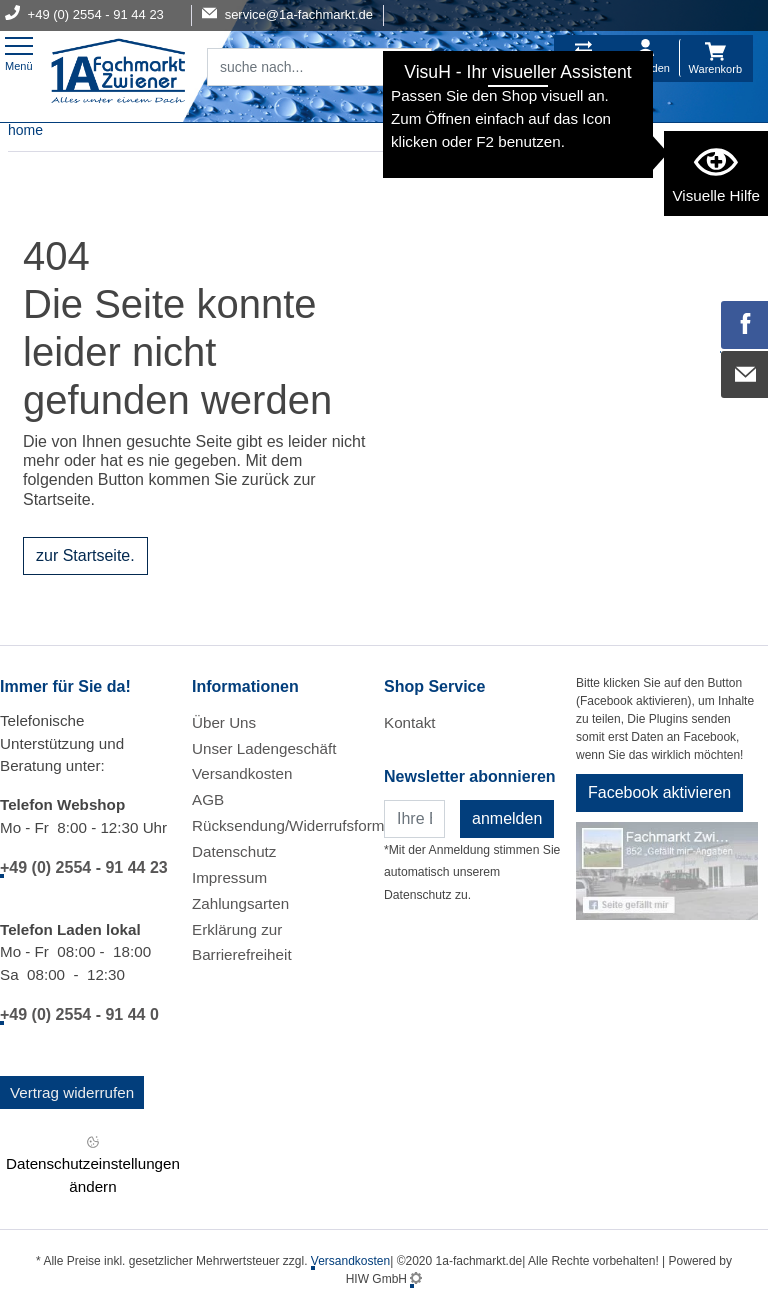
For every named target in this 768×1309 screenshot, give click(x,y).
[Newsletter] (414, 819)
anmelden (507, 818)
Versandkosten (242, 773)
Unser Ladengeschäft (264, 748)
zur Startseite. (85, 555)
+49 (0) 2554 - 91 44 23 (84, 867)
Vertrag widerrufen (72, 1092)
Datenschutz (234, 851)
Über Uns (224, 722)
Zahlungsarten (240, 903)
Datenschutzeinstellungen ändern (93, 1162)
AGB (208, 799)
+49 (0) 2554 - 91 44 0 (79, 1014)
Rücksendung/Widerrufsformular (301, 825)
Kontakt (410, 722)
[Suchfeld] (297, 67)
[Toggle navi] (19, 51)
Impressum (229, 877)
